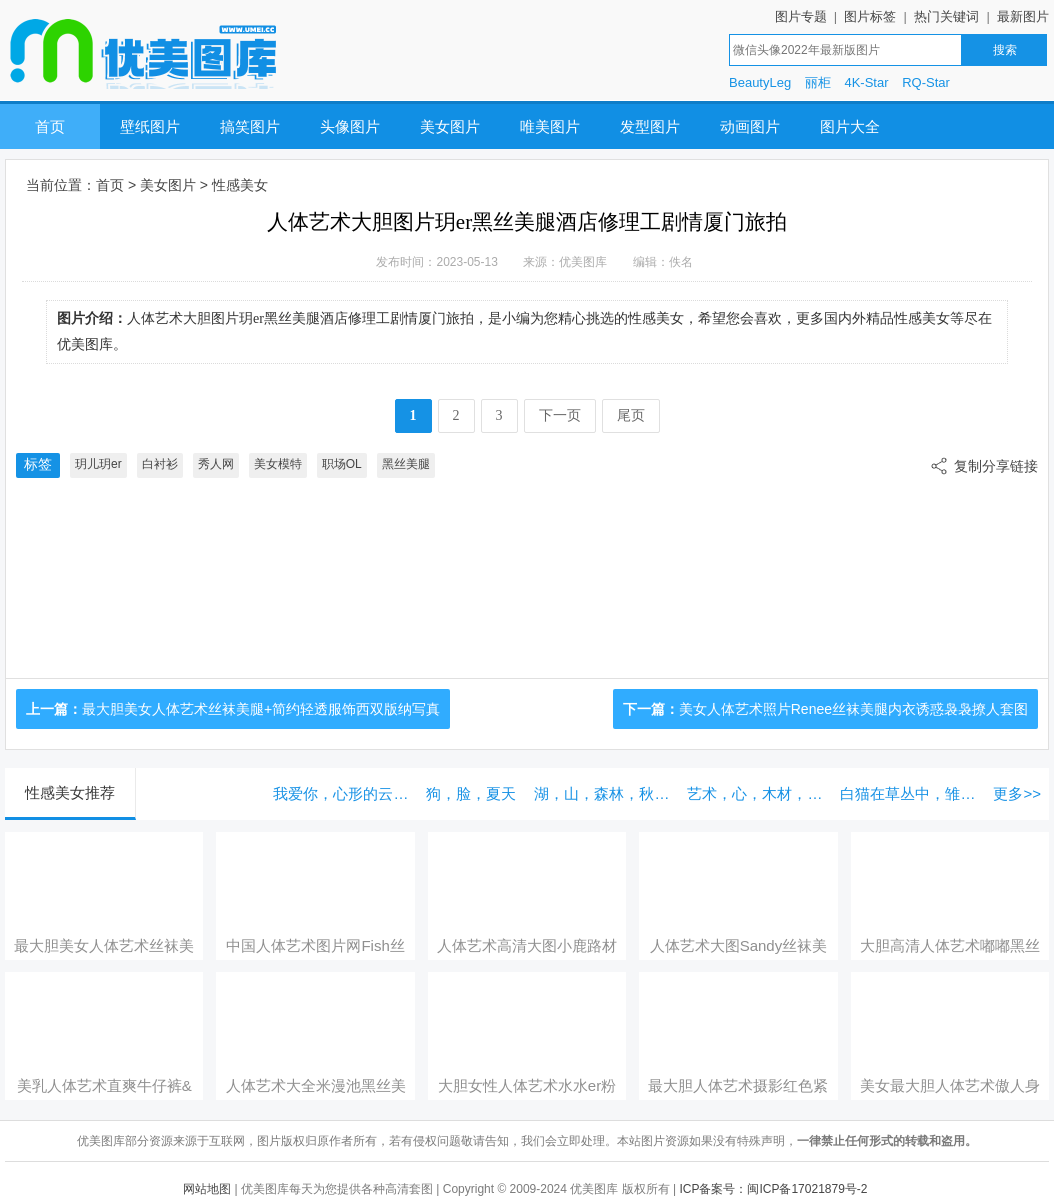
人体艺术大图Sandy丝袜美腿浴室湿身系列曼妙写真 (739, 946)
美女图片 (450, 126)
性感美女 (240, 185)
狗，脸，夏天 (471, 793)
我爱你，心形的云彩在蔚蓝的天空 (344, 793)
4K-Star (866, 82)
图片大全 (850, 126)
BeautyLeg (760, 82)
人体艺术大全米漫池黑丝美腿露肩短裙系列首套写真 (316, 1086)
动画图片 (750, 126)
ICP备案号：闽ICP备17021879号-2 (773, 1189)
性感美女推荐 (70, 792)
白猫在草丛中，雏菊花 (911, 793)
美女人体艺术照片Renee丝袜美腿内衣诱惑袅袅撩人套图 (853, 709)
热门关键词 (946, 16)
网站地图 (207, 1189)
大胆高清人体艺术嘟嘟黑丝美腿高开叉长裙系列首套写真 (950, 946)
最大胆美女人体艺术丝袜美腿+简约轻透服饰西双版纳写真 (261, 709)
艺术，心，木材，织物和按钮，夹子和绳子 (758, 793)
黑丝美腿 (406, 464)
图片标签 (870, 16)
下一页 (560, 415)
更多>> (1017, 793)
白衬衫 (160, 464)
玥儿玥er (98, 464)
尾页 (631, 415)
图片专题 (801, 16)
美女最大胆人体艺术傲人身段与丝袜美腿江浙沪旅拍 (950, 1086)
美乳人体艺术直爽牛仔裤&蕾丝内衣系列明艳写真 (104, 1086)
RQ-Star (926, 82)
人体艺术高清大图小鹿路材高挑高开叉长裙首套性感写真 (527, 946)
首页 (50, 126)
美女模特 (278, 464)
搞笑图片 (250, 126)
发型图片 (650, 126)
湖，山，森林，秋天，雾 (605, 793)
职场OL (342, 464)
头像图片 (350, 126)
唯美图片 (550, 126)
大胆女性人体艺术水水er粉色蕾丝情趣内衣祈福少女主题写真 (527, 1086)
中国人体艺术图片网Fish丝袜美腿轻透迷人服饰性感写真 (316, 946)
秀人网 (216, 464)
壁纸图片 (150, 126)
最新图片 (1023, 16)
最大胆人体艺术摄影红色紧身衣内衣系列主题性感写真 (738, 1086)
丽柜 (818, 82)
